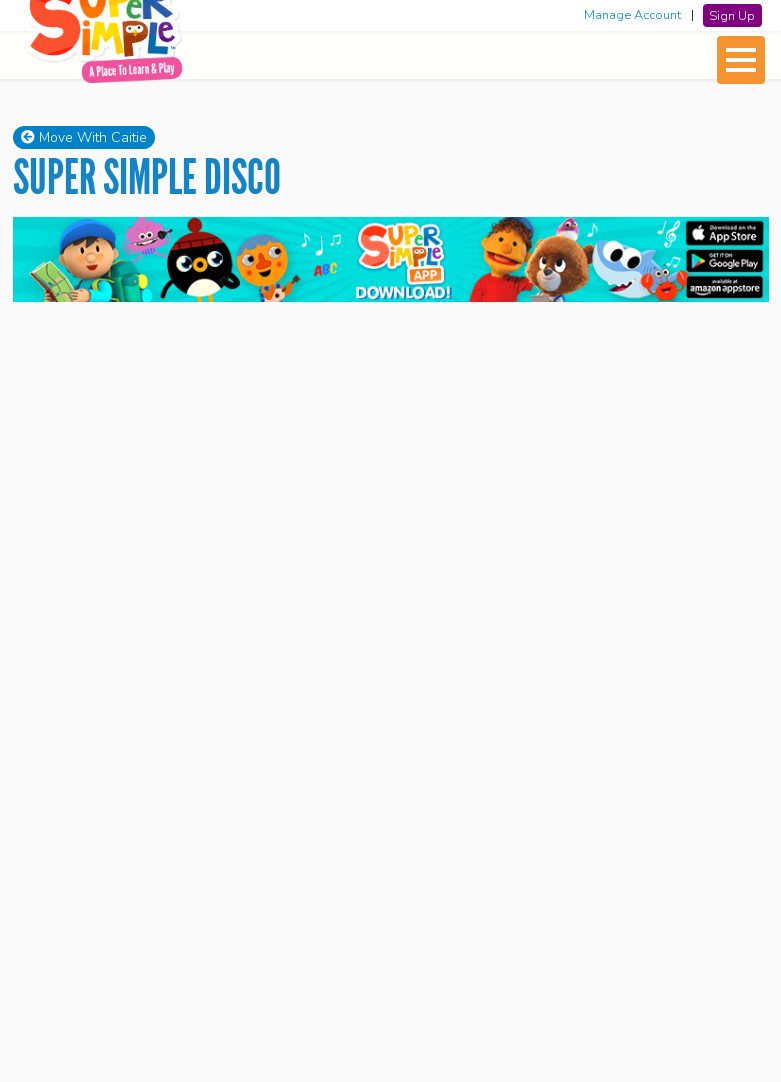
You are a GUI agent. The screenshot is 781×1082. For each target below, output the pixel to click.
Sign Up (732, 15)
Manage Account (632, 15)
